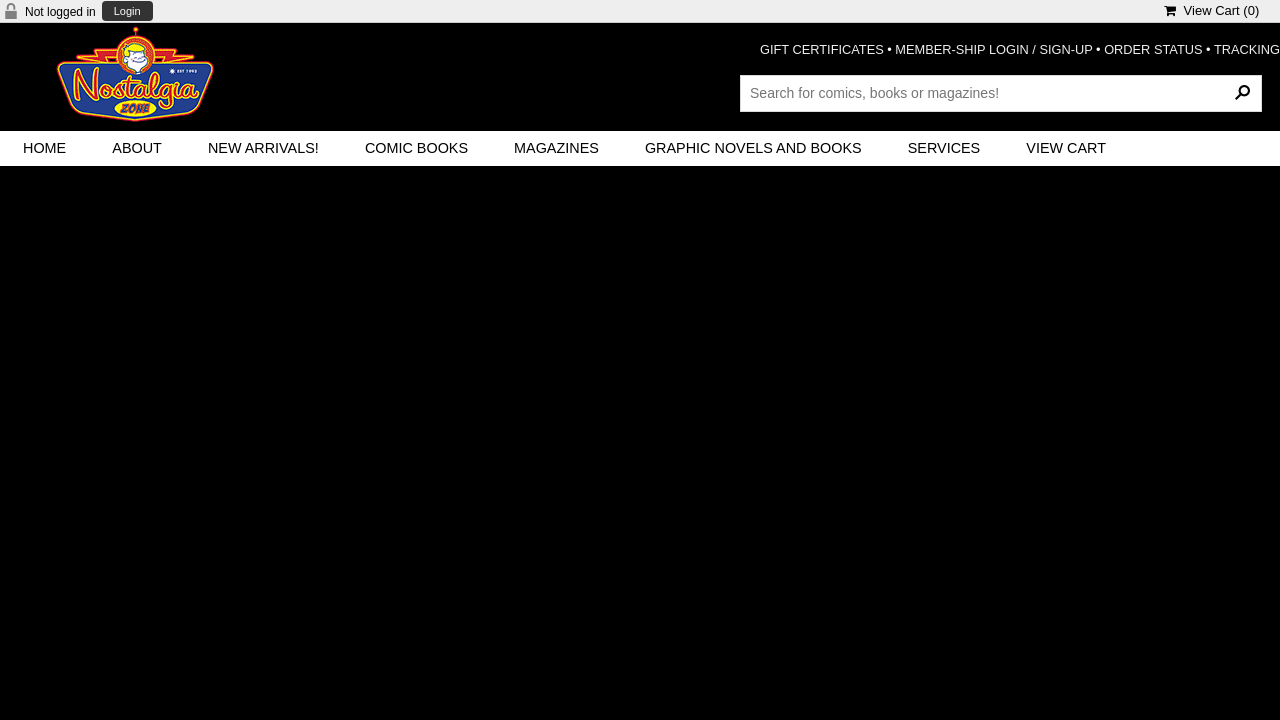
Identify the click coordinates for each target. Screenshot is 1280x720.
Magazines (556, 148)
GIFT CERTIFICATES (822, 49)
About (137, 148)
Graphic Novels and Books (753, 148)
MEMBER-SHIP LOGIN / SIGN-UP (993, 49)
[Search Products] (1001, 93)
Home (44, 148)
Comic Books (416, 148)
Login (127, 11)
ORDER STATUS (1153, 49)
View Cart (1066, 148)
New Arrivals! (263, 148)
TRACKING (1247, 49)
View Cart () (1211, 10)
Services (944, 148)
